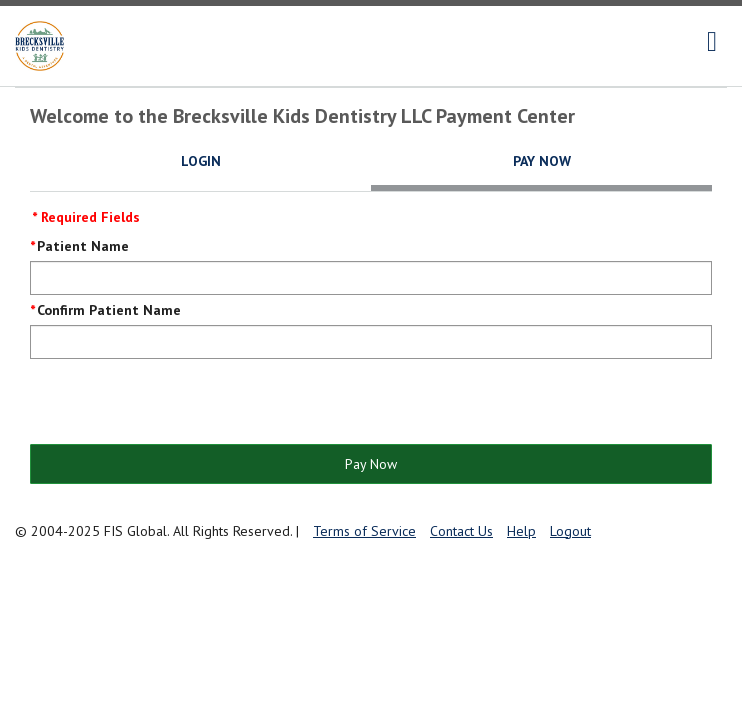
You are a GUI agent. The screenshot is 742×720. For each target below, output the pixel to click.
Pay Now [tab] (542, 161)
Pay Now (371, 464)
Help (521, 531)
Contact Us (461, 531)
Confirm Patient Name (109, 310)
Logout (570, 531)
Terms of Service (364, 531)
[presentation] (182, 403)
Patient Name (83, 246)
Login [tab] (201, 161)
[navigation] (712, 42)
